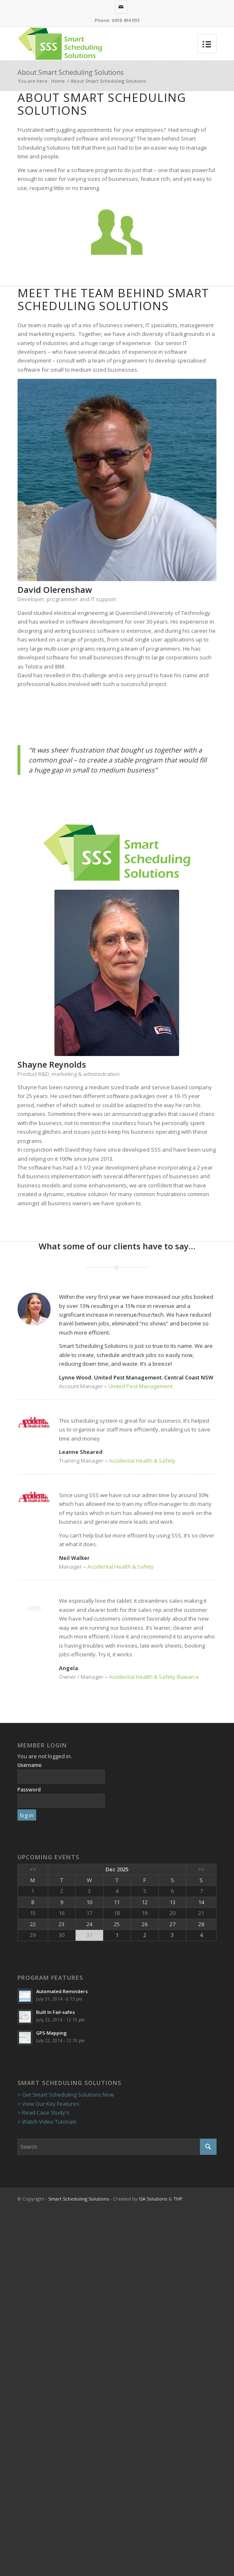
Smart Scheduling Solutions (78, 2199)
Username (29, 1765)
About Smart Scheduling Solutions (70, 72)
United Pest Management (140, 1386)
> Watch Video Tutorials (47, 2121)
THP (177, 2199)
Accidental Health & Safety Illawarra (154, 1676)
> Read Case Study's (43, 2112)
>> (201, 1869)
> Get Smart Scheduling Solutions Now (65, 2094)
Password (29, 1789)
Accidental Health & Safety (142, 1460)
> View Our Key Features (48, 2103)
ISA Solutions (153, 2199)
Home (58, 81)
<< (33, 1869)
